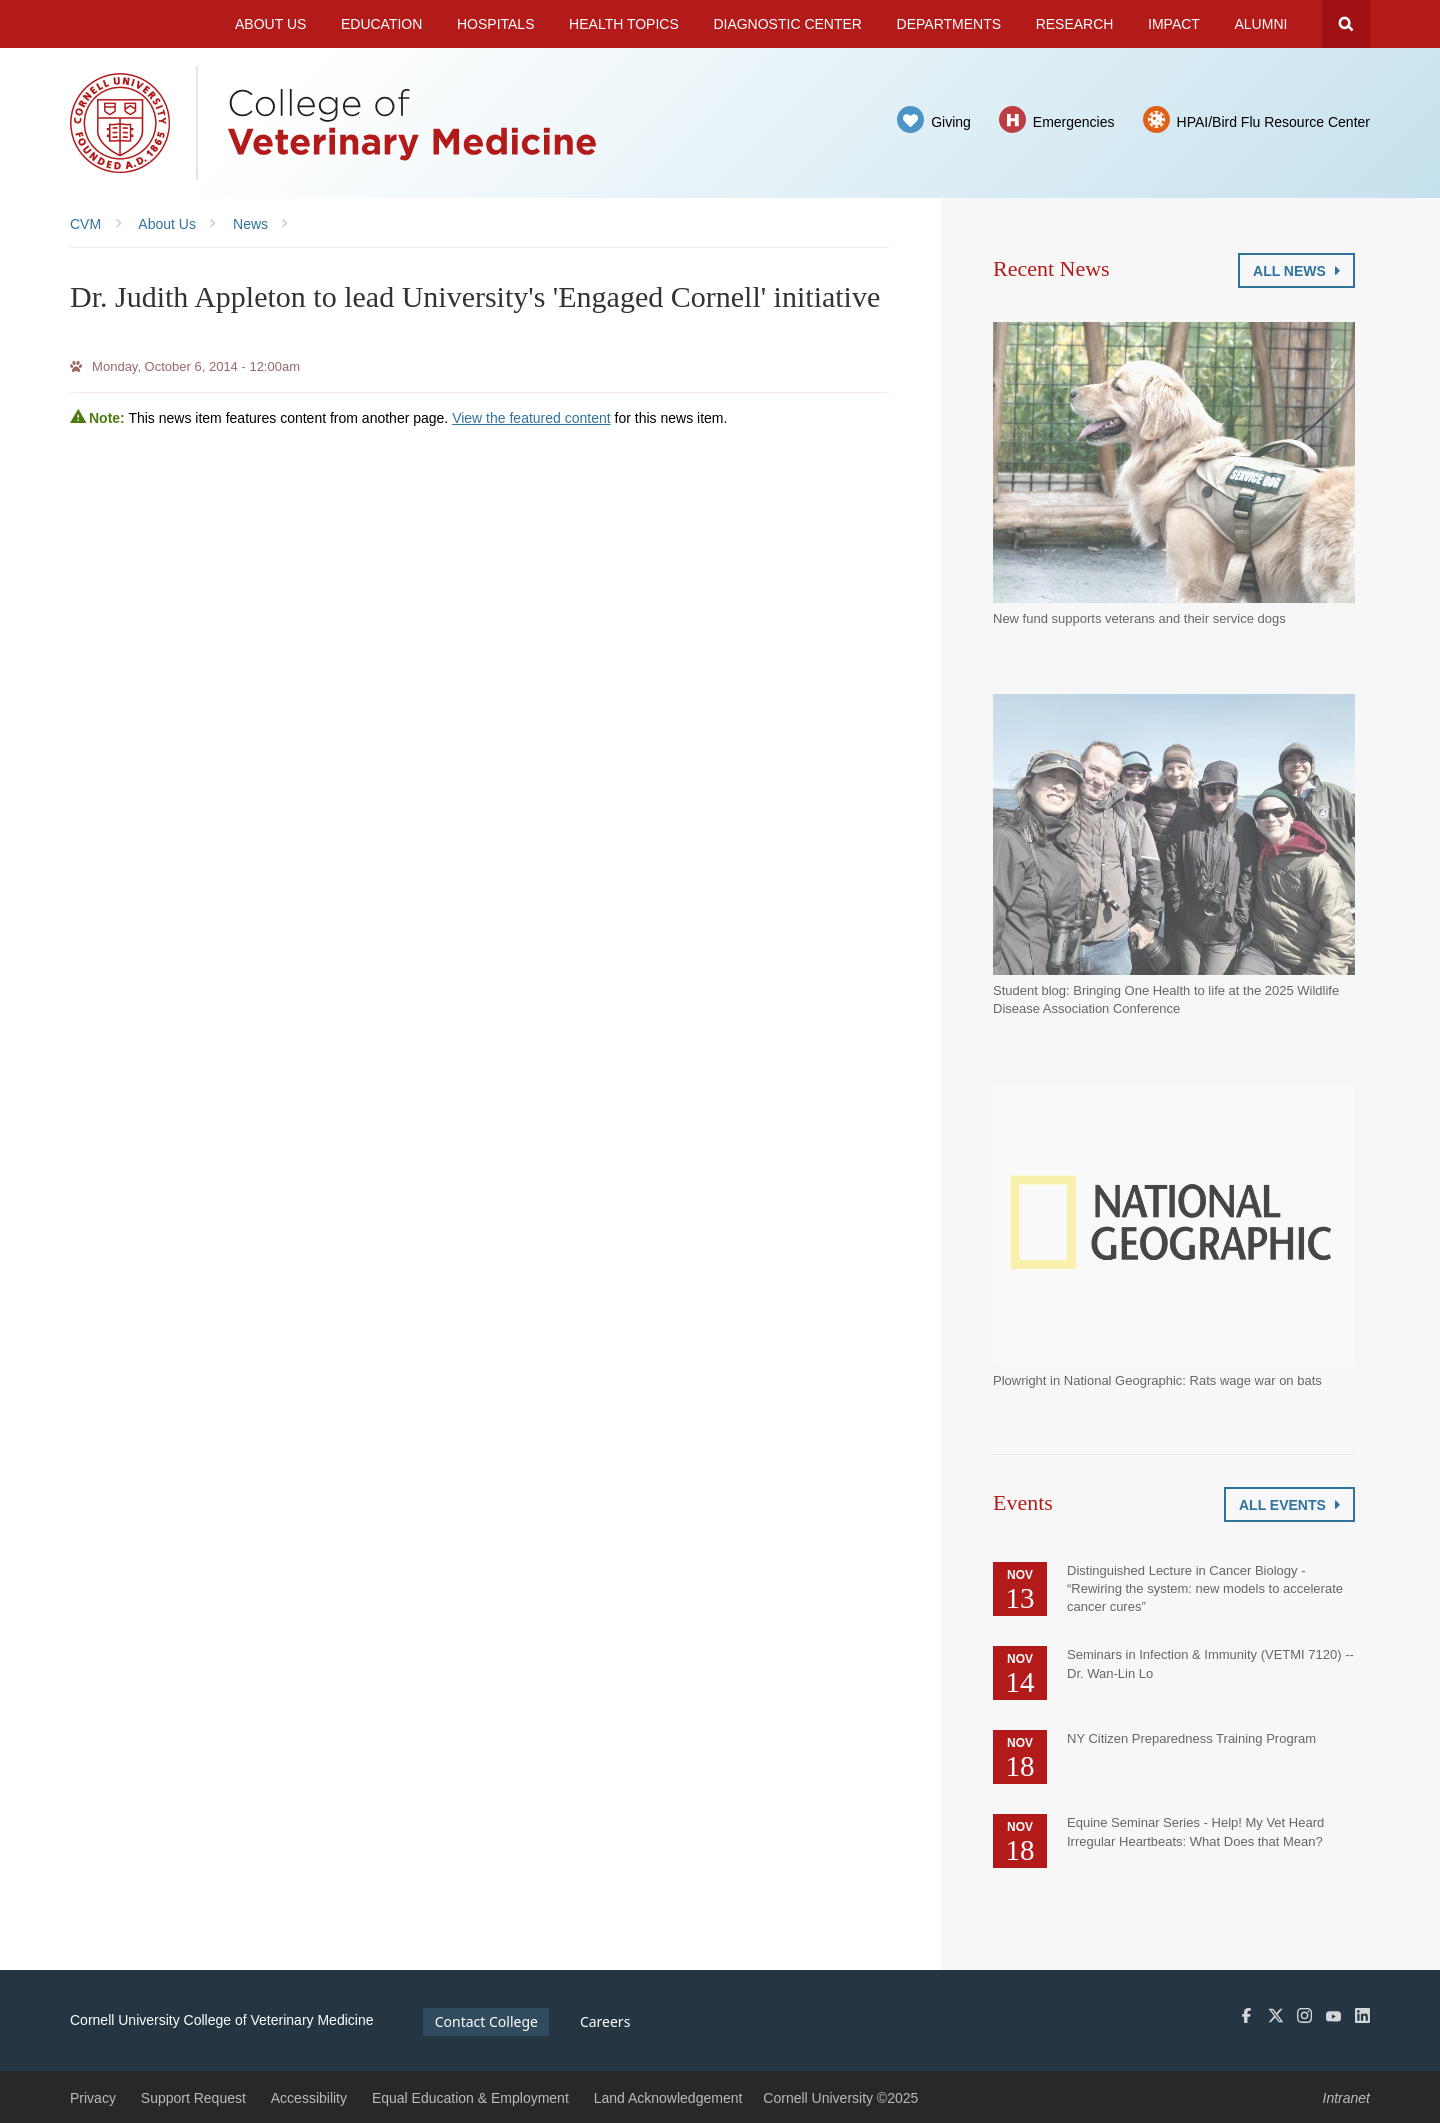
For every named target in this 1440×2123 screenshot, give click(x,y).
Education (381, 24)
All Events (1289, 1505)
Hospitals (496, 24)
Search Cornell (1346, 24)
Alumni (1261, 24)
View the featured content (531, 418)
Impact (1174, 24)
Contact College (486, 2021)
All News (1296, 271)
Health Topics (624, 24)
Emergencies (1074, 122)
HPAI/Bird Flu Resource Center (1273, 122)
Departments (949, 24)
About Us (270, 24)
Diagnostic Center (787, 24)
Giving (951, 122)
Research (1075, 24)
